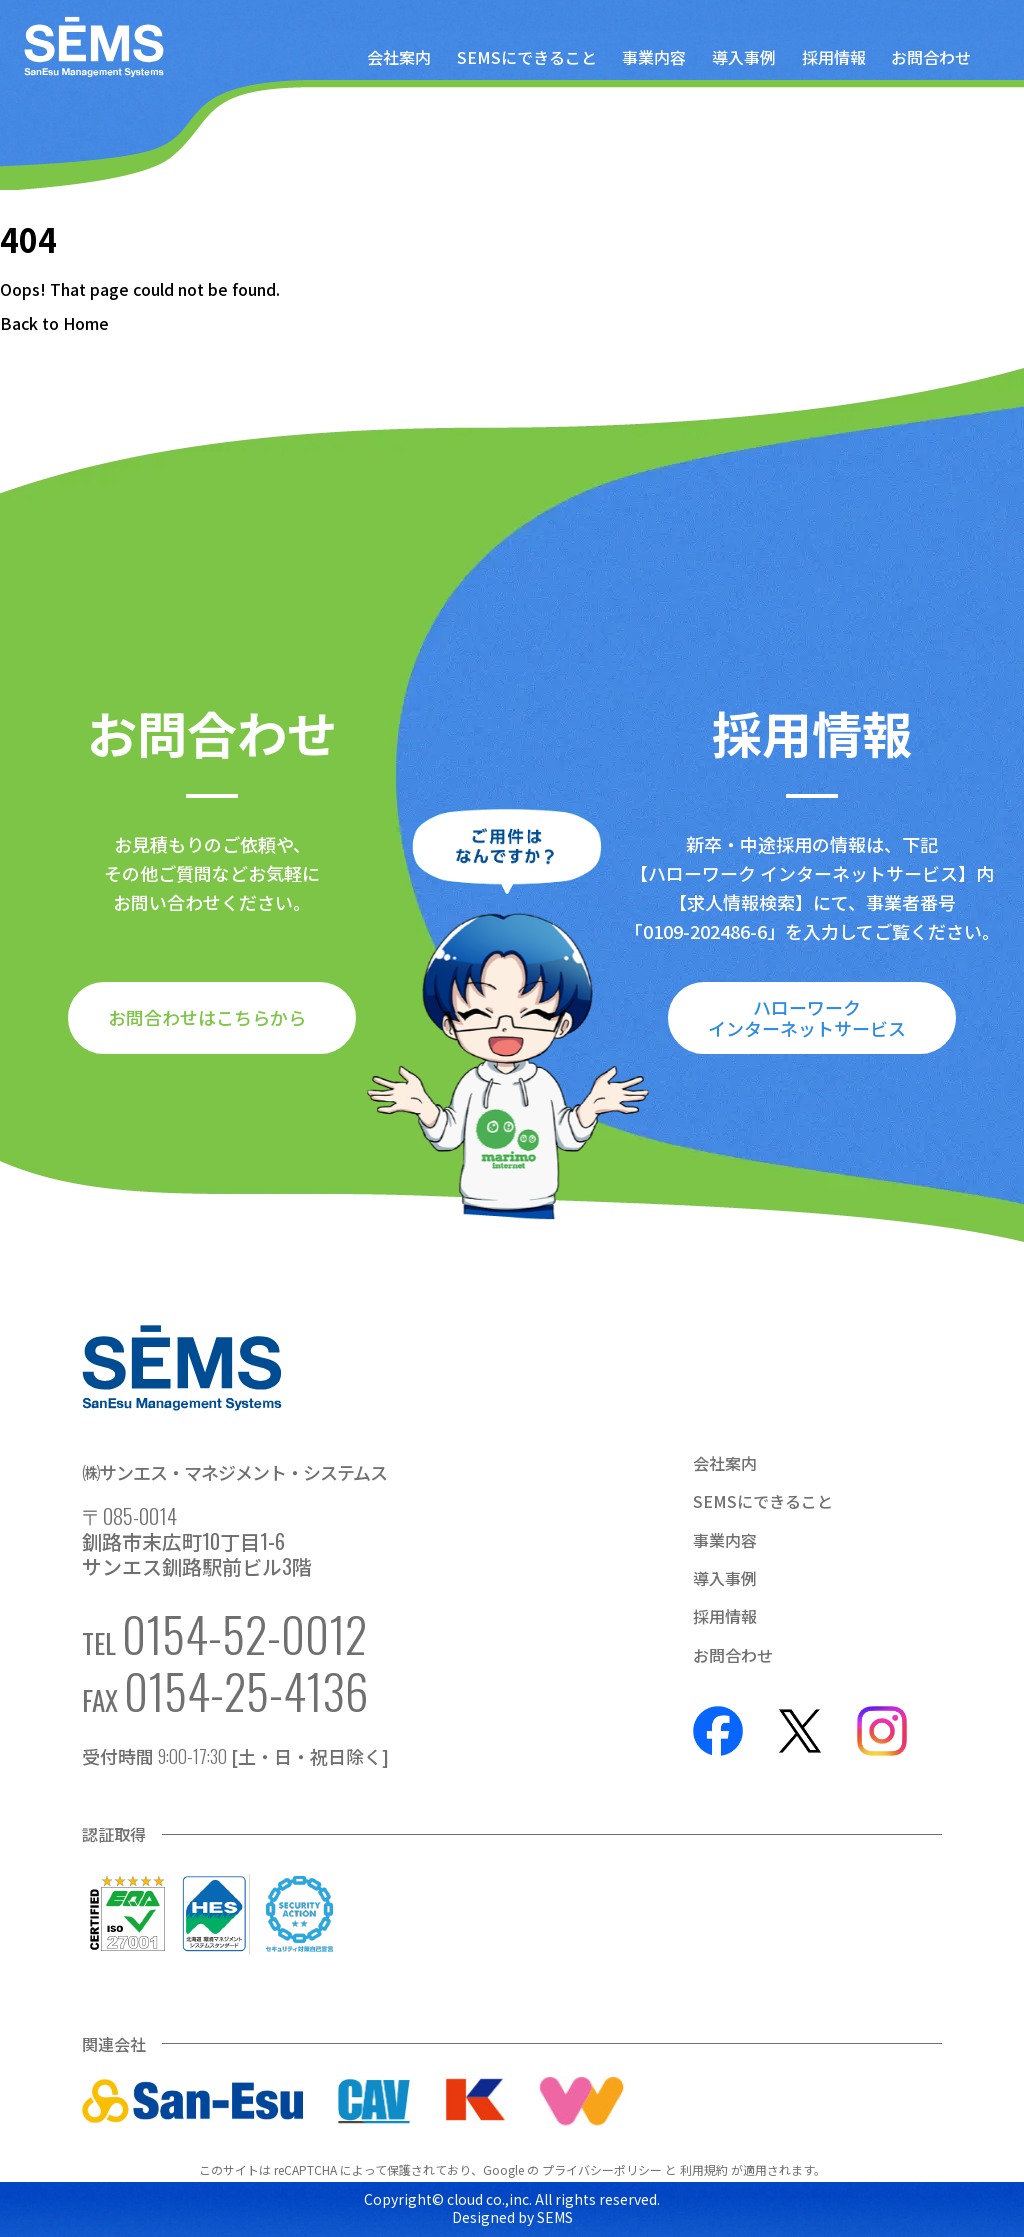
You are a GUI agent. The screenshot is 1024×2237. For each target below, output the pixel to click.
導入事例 (744, 57)
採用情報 (834, 57)
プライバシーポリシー (602, 2169)
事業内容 (654, 57)
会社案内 (399, 57)
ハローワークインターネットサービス (807, 1017)
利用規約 (704, 2169)
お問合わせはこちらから (207, 1017)
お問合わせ (931, 57)
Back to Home (54, 323)
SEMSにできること (527, 57)
